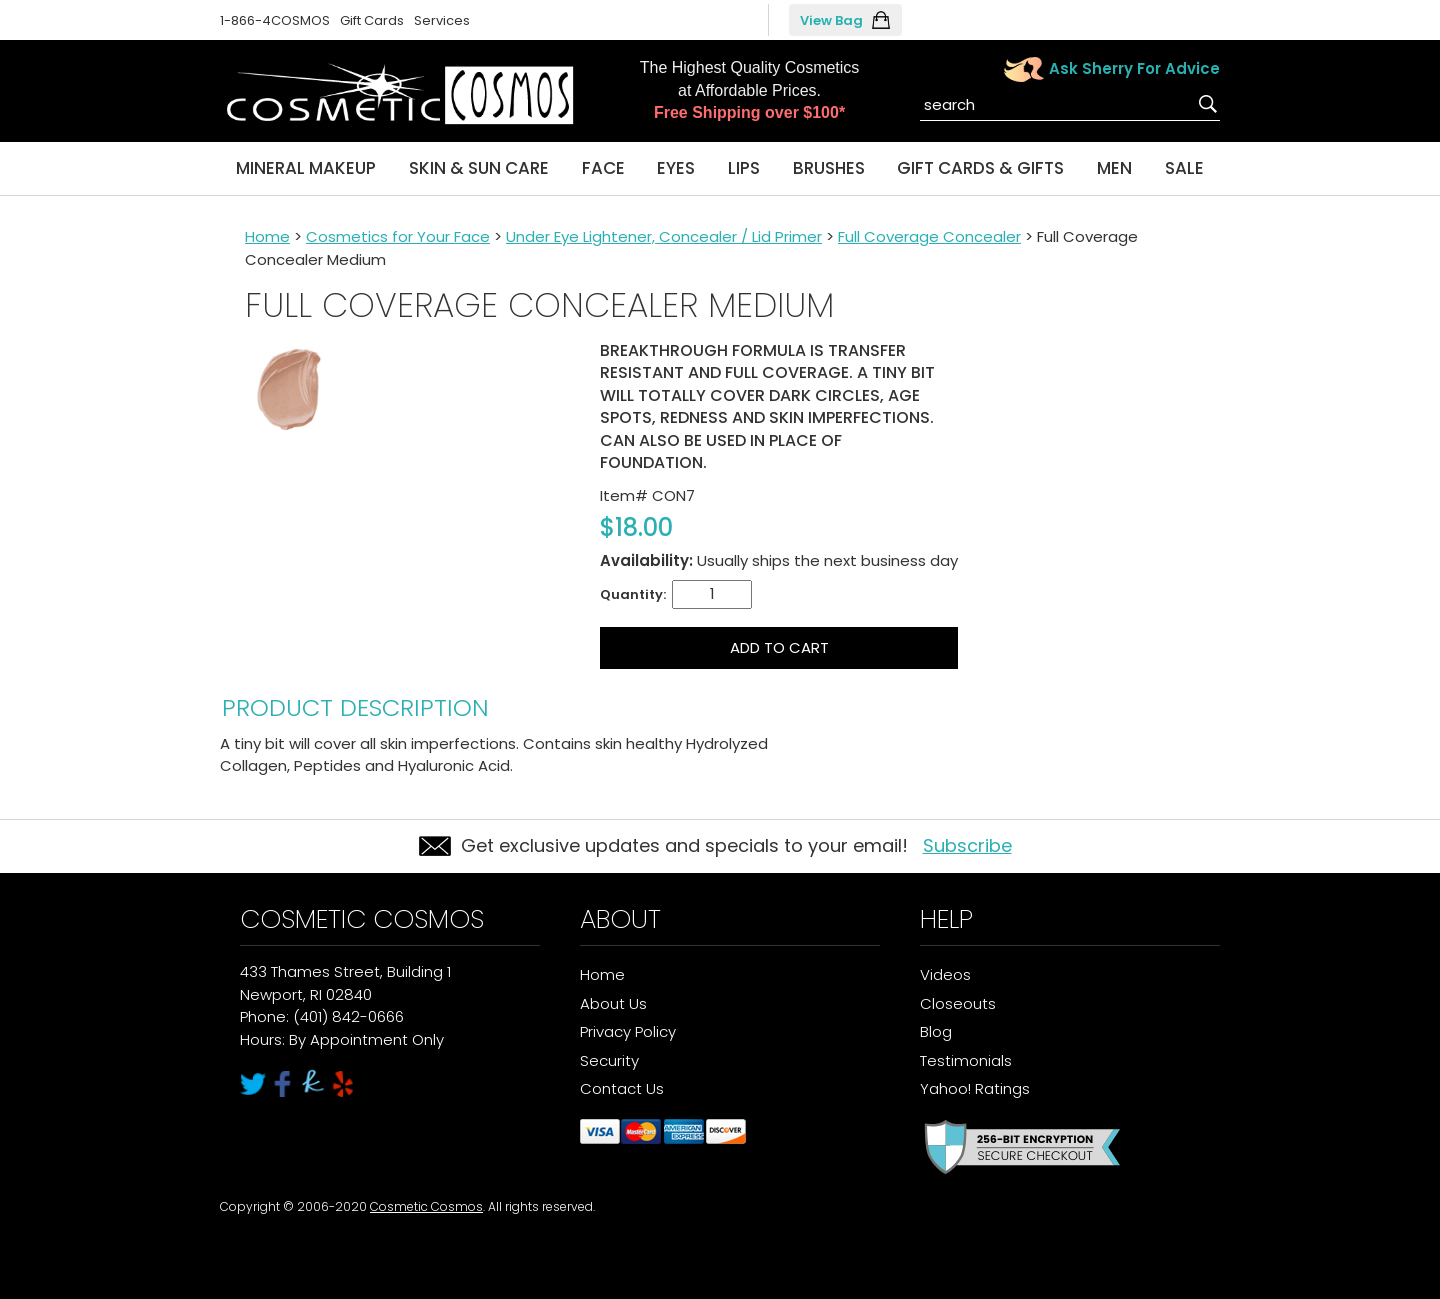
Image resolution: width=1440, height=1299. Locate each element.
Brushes (829, 168)
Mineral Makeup (306, 168)
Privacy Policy (628, 1031)
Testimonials (966, 1060)
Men (1114, 168)
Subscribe (967, 845)
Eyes (676, 168)
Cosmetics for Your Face (398, 236)
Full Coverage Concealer (929, 236)
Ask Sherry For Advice (1134, 68)
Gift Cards (372, 20)
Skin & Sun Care (479, 168)
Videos (945, 974)
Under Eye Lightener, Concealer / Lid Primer (664, 236)
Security (609, 1060)
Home (267, 236)
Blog (936, 1031)
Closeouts (958, 1003)
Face (603, 168)
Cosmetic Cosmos (426, 1206)
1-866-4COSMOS (275, 20)
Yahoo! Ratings (975, 1088)
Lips (744, 168)
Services (442, 20)
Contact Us (622, 1088)
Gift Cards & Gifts (980, 168)
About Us (613, 1003)
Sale (1184, 168)
